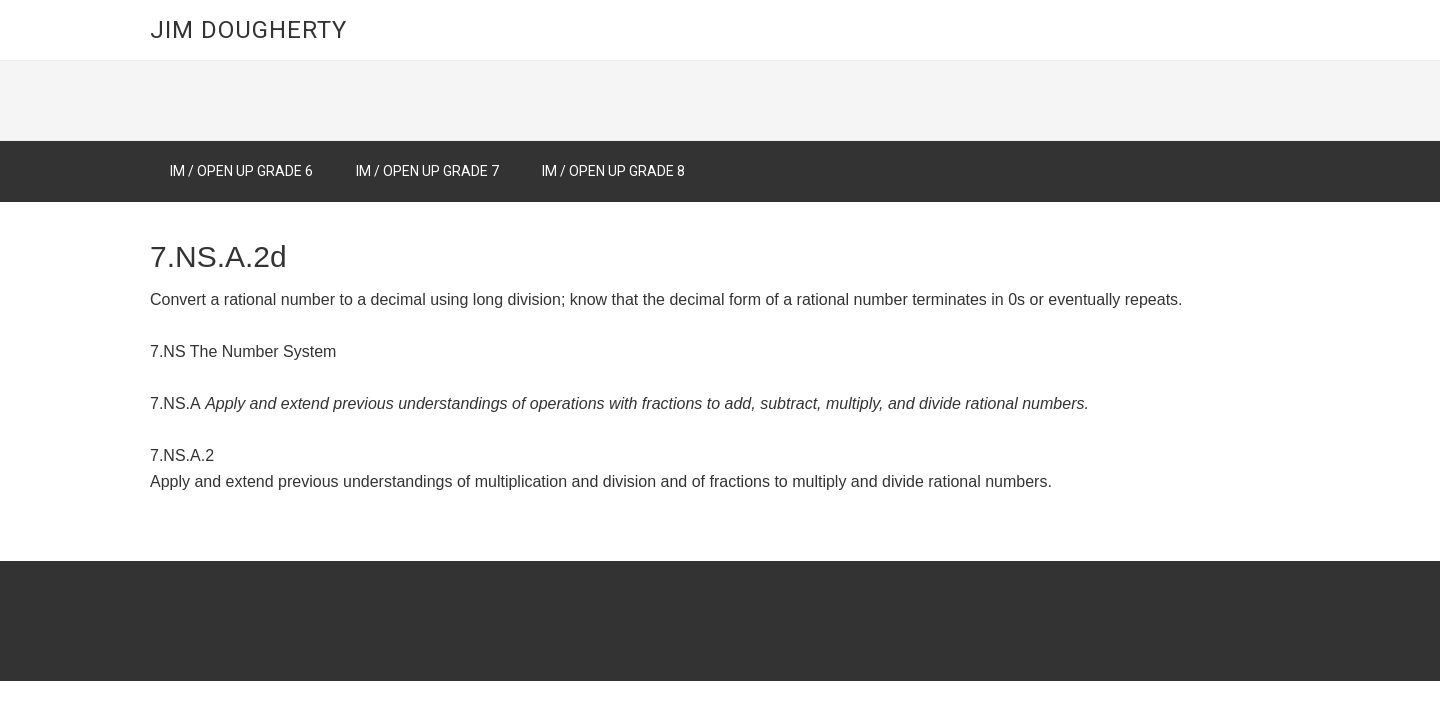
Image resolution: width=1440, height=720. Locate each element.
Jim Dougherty (248, 30)
